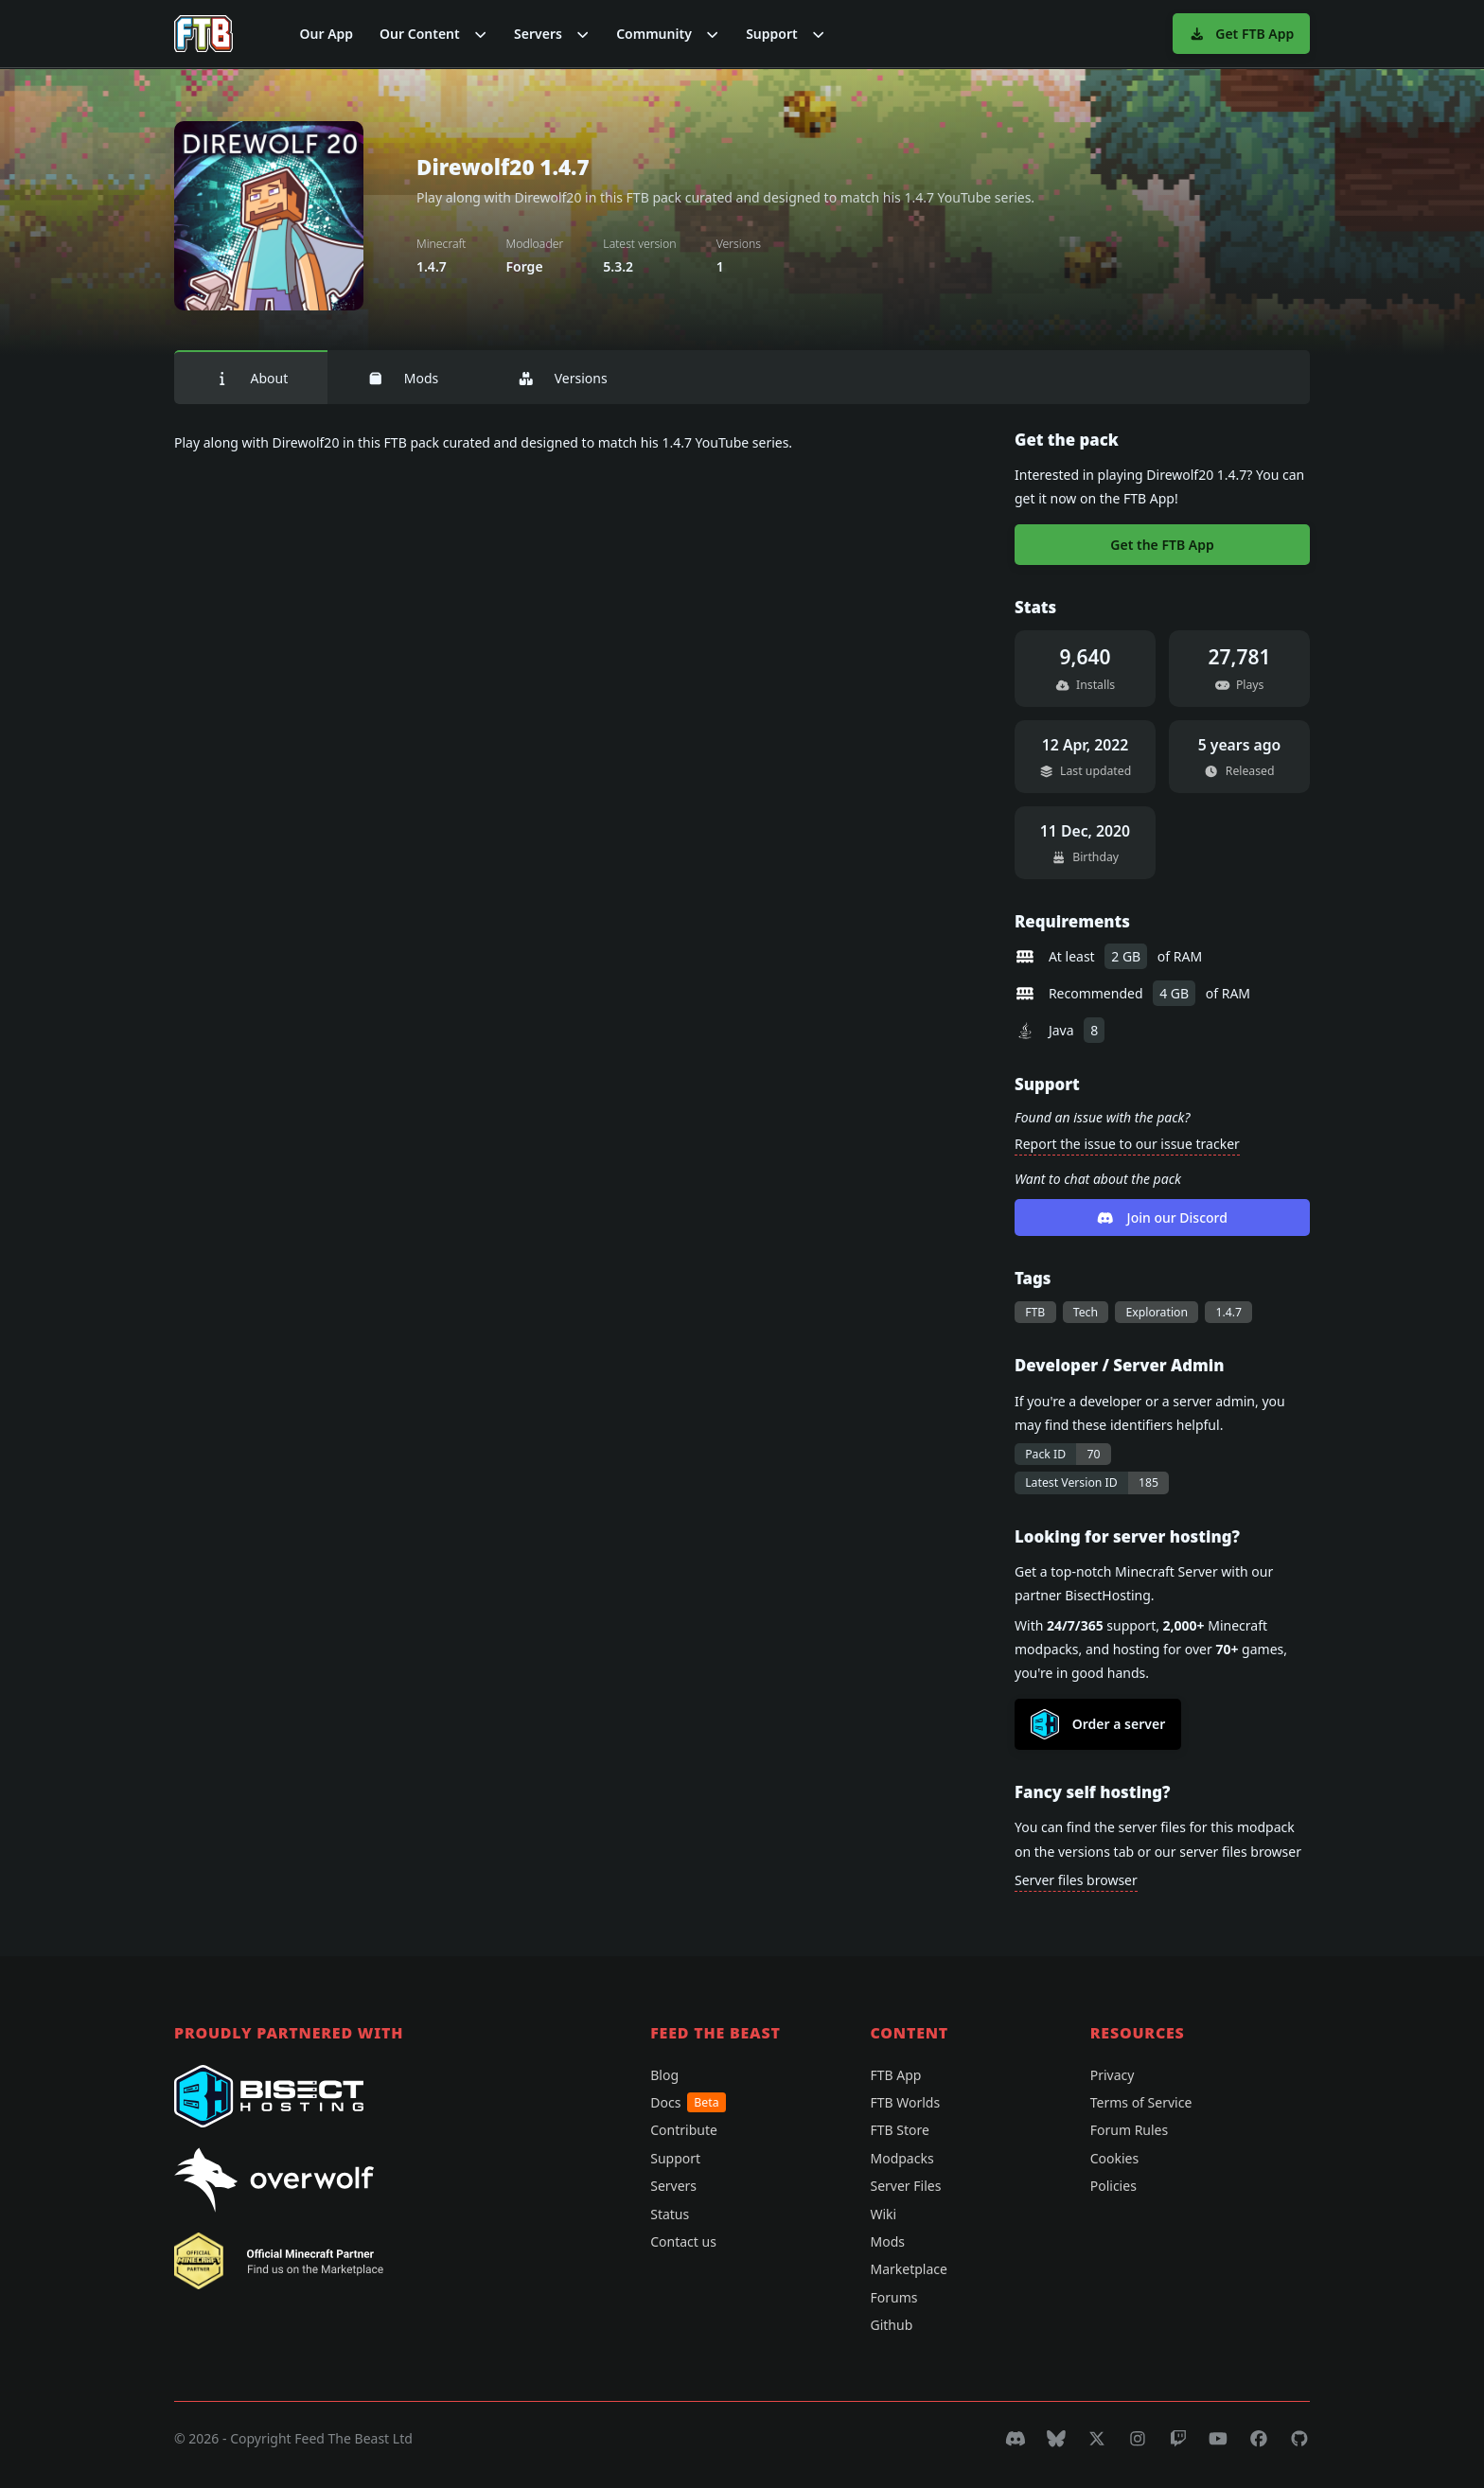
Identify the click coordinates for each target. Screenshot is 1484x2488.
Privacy (1112, 2075)
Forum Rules (1129, 2130)
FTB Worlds (905, 2102)
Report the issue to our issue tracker (1127, 1144)
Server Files (905, 2186)
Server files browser (1076, 1880)
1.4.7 (1228, 1312)
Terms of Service (1141, 2102)
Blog (664, 2075)
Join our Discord (1162, 1217)
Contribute (683, 2130)
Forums (893, 2297)
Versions (562, 378)
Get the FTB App (1161, 545)
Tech (1085, 1312)
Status (669, 2214)
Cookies (1114, 2158)
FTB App (895, 2075)
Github (891, 2325)
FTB (1035, 1312)
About (251, 378)
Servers (673, 2186)
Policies (1113, 2186)
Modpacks (901, 2158)
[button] (433, 33)
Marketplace (908, 2269)
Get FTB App (1241, 34)
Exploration (1156, 1312)
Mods (402, 378)
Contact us (683, 2241)
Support (675, 2158)
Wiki (883, 2214)
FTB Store (899, 2130)
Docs (687, 2102)
